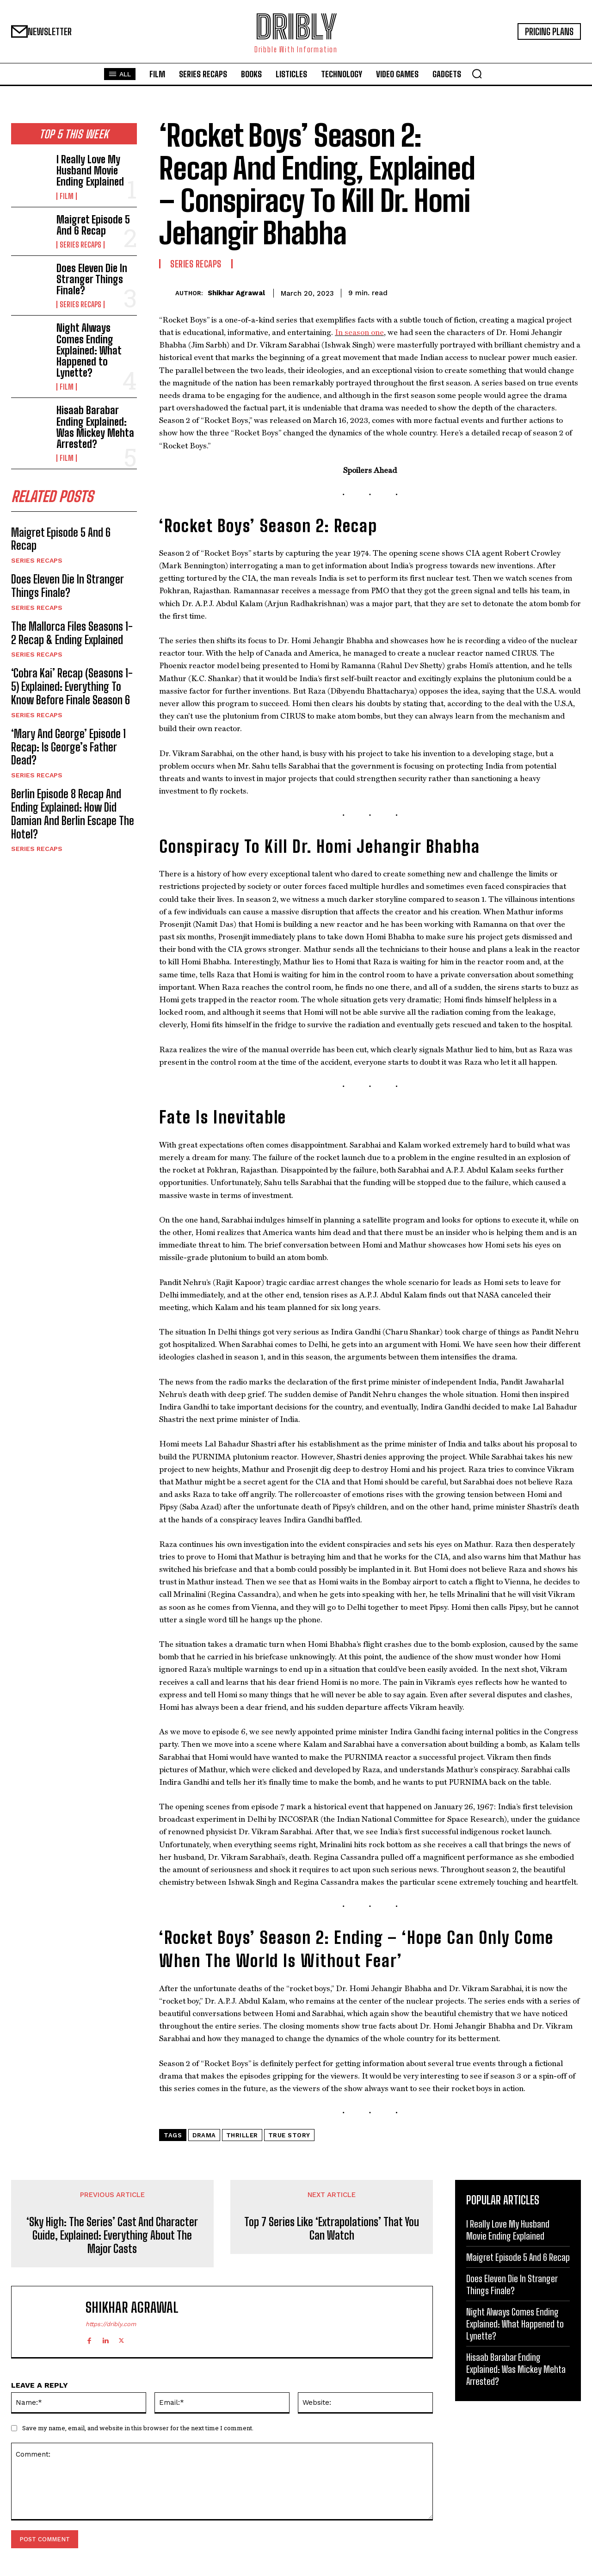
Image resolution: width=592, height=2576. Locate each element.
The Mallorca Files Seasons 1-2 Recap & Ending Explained (72, 633)
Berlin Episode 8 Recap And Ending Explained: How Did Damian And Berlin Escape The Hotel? (72, 813)
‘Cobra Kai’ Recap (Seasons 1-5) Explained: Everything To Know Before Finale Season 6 (72, 686)
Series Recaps (80, 244)
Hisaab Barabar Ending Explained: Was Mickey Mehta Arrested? (95, 427)
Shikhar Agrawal (236, 293)
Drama (204, 2135)
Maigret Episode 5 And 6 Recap (93, 225)
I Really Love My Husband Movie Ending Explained (90, 170)
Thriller (242, 2135)
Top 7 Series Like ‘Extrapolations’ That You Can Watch (331, 2229)
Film (67, 196)
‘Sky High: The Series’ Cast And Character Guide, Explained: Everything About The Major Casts (112, 2235)
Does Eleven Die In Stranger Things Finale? (91, 279)
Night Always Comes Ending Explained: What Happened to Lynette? (89, 350)
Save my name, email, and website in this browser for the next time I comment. (137, 2428)
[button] (477, 73)
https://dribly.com (111, 2324)
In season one (359, 332)
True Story (289, 2135)
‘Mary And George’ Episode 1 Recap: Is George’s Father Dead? (68, 747)
